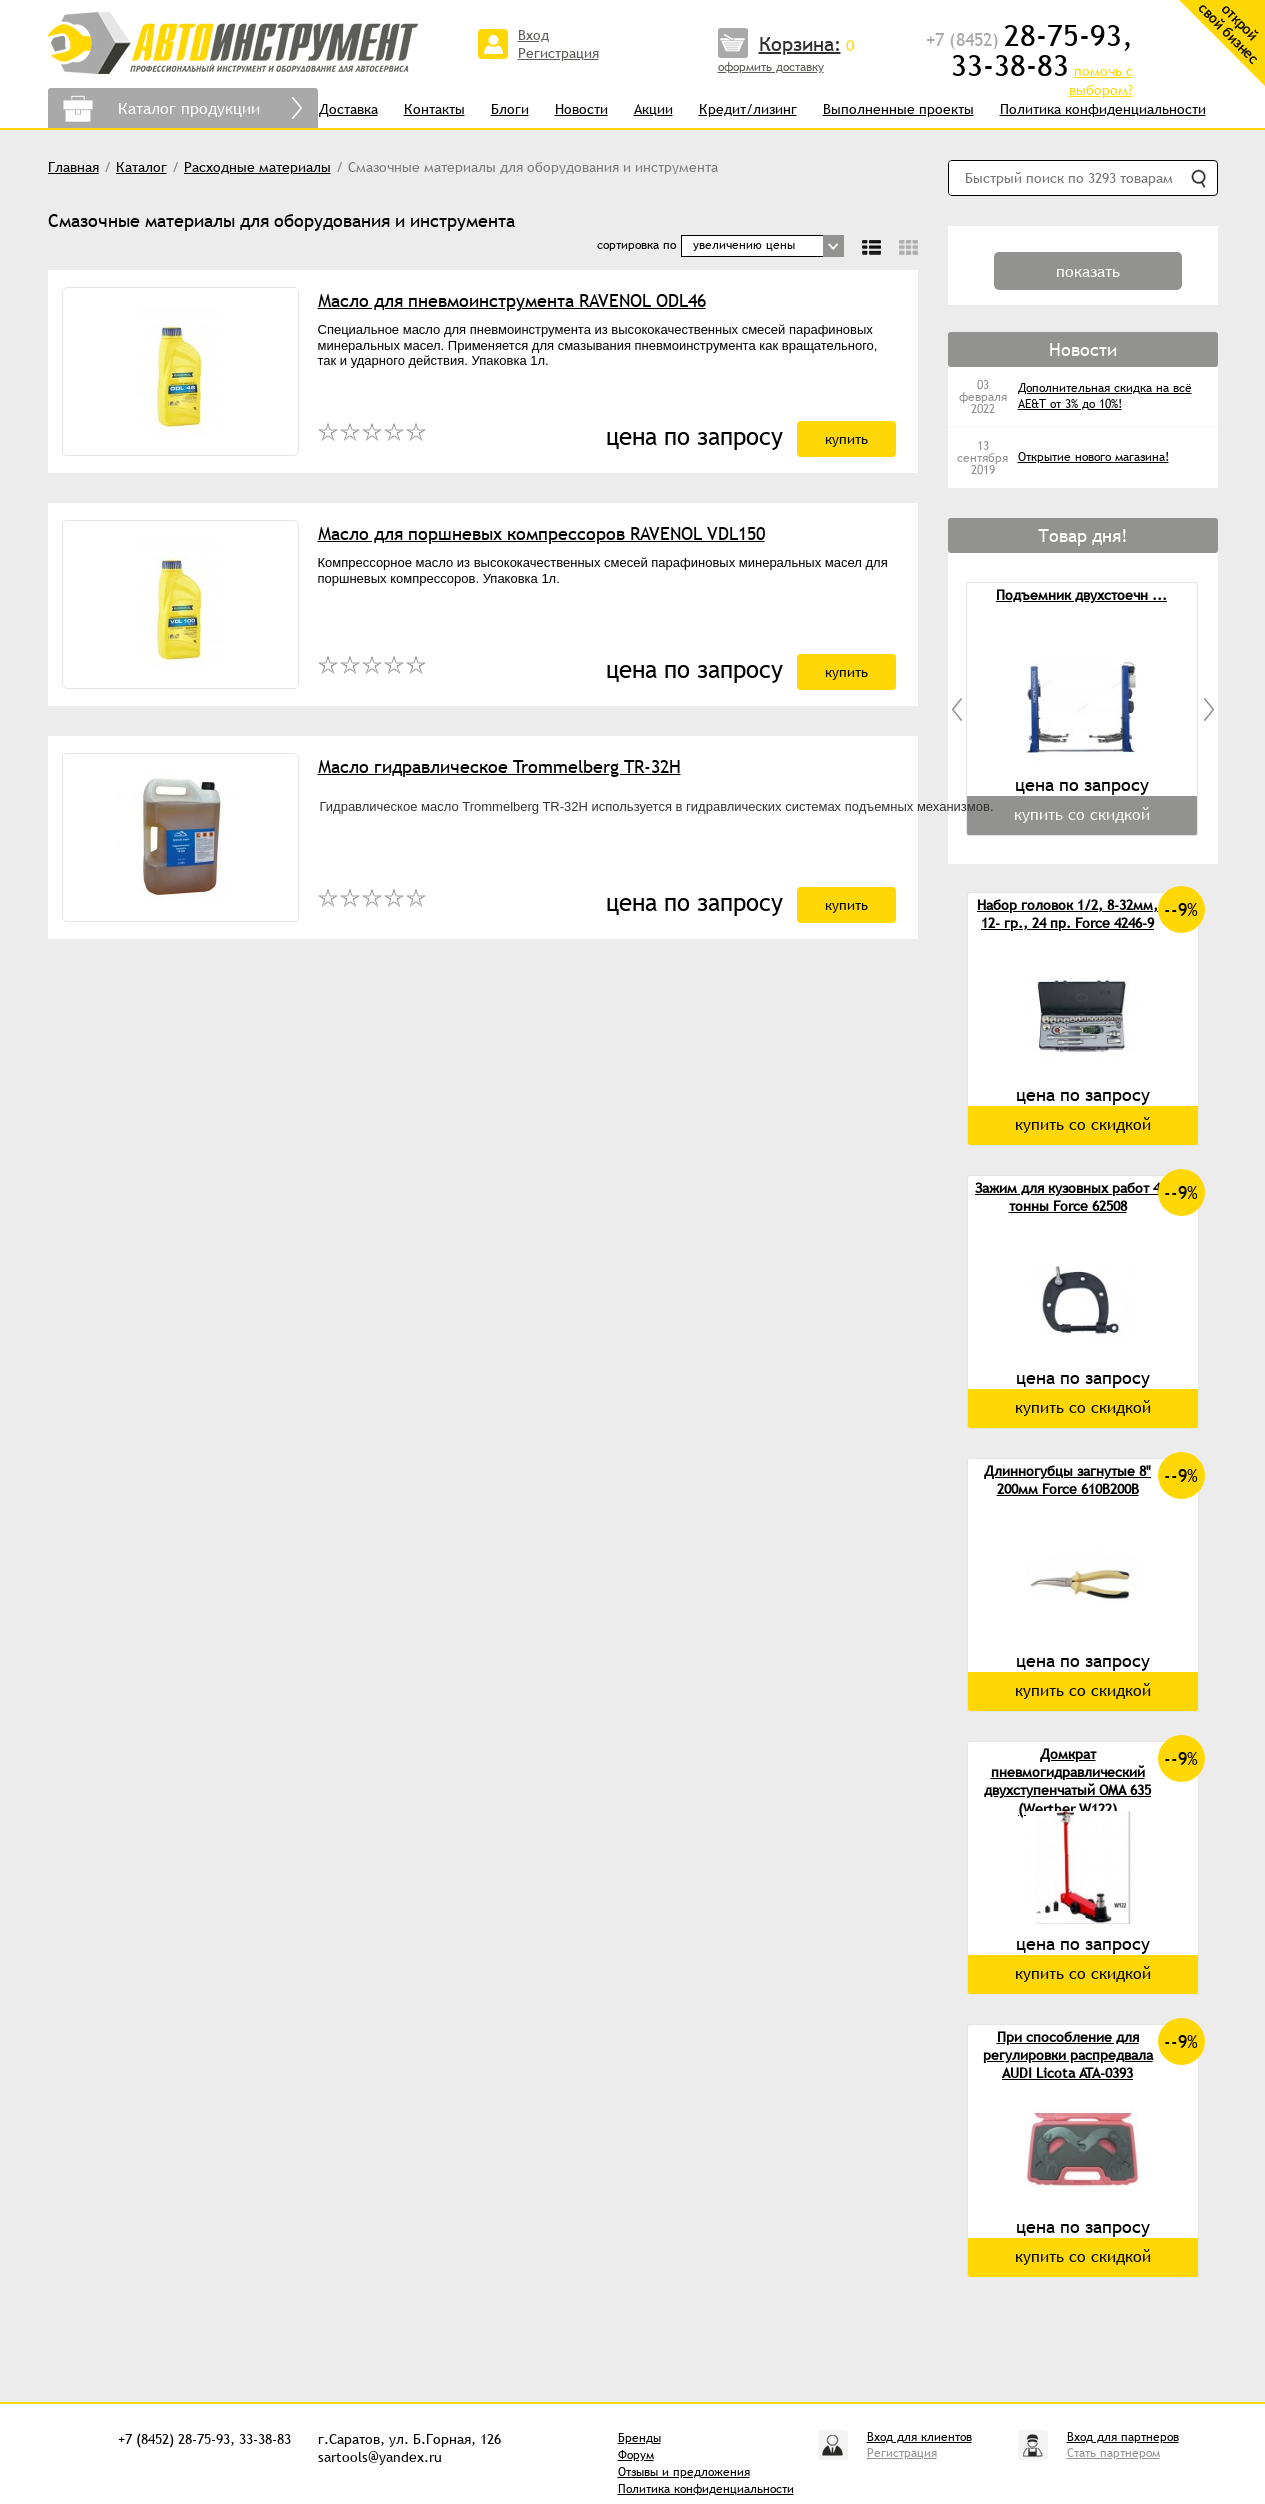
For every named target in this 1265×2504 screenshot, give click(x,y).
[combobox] (762, 246)
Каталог (141, 167)
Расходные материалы (257, 167)
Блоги (510, 109)
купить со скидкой (1083, 1124)
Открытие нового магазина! (1093, 457)
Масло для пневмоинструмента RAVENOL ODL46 (512, 300)
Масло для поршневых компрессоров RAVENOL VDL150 (541, 533)
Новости (581, 109)
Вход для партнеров (1123, 2437)
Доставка (348, 109)
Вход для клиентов (919, 2437)
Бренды (639, 2438)
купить (846, 439)
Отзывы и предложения (684, 2472)
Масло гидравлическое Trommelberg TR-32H (499, 766)
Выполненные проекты (898, 109)
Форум (636, 2455)
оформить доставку (771, 67)
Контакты (434, 109)
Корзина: (800, 44)
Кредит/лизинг (748, 109)
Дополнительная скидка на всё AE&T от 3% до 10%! (1105, 396)
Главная (73, 167)
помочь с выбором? (1101, 80)
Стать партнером (1113, 2453)
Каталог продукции (189, 108)
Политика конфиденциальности (1103, 109)
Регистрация (558, 53)
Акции (653, 109)
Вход (533, 35)
